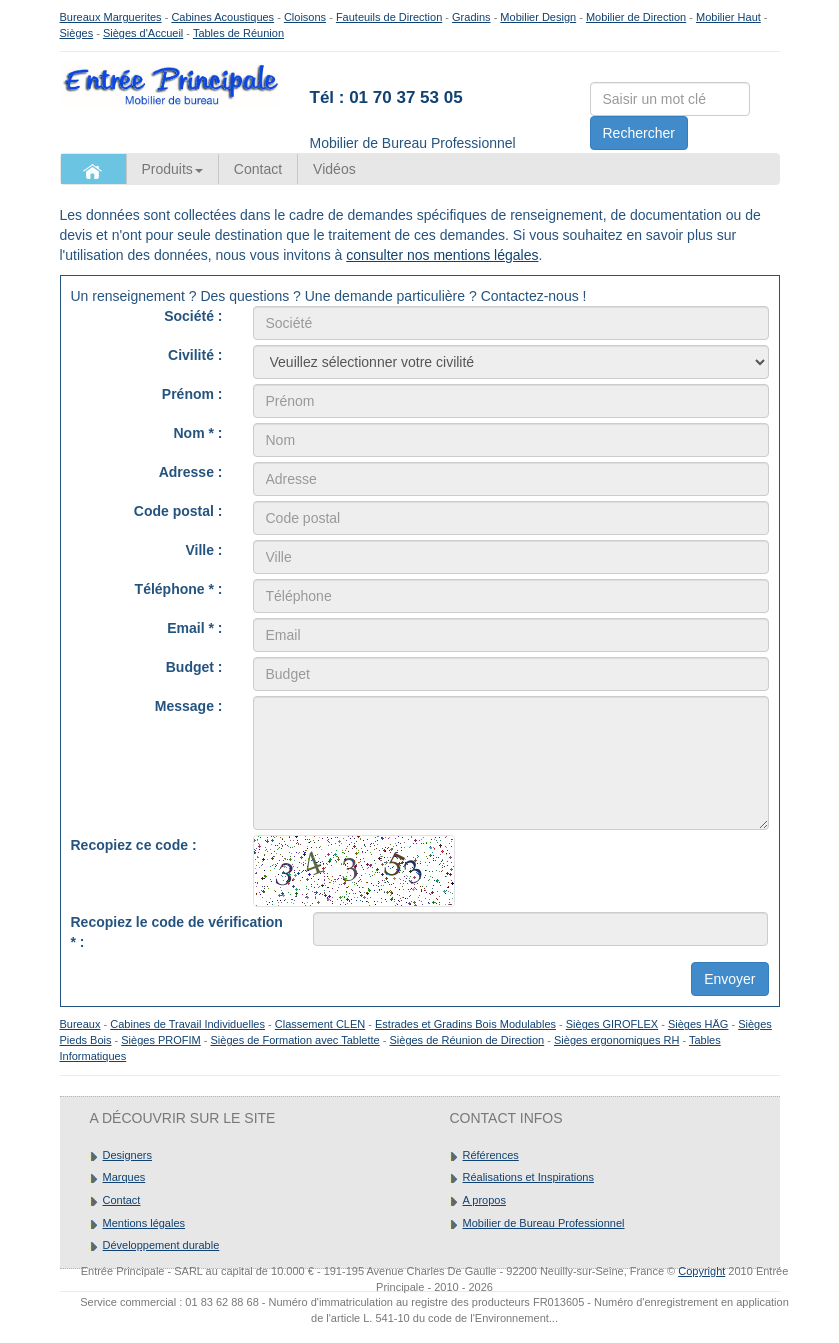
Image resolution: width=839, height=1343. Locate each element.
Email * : (194, 628)
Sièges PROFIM (160, 1040)
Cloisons (305, 17)
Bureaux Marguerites (111, 17)
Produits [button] (172, 169)
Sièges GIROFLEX (612, 1024)
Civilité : (195, 355)
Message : (189, 706)
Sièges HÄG (698, 1024)
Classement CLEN (320, 1024)
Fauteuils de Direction (389, 17)
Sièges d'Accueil (143, 33)
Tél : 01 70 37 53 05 (386, 97)
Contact (258, 169)
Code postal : (178, 511)
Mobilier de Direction (636, 17)
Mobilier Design (538, 17)
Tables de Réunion (238, 33)
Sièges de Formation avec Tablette (295, 1040)
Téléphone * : (179, 589)
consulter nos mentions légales (442, 255)
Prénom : (192, 394)
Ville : (203, 550)
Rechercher (639, 133)
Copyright (701, 1271)
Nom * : (198, 433)
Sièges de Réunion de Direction (466, 1040)
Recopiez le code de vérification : (177, 932)
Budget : (194, 667)
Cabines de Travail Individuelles (187, 1024)
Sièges (77, 33)
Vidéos (334, 169)
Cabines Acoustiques (222, 17)
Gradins (471, 17)
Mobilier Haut (728, 17)
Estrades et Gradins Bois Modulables (465, 1024)
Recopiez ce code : (134, 845)
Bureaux (80, 1024)
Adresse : (191, 472)
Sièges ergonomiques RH (616, 1040)
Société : (193, 316)
